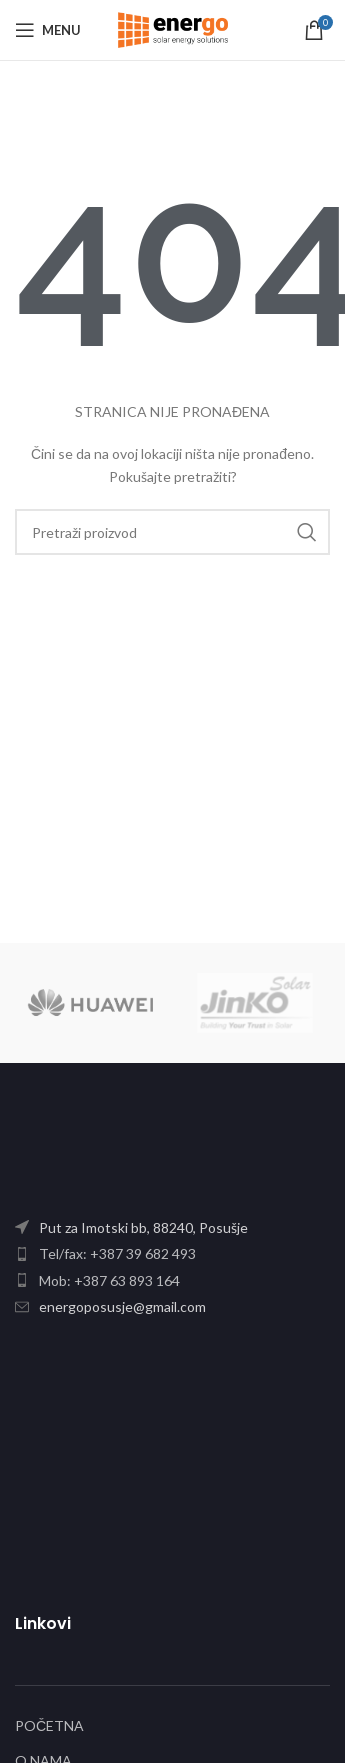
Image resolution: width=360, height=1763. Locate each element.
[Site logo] (173, 28)
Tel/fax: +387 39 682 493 (117, 1253)
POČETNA (49, 1725)
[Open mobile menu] (48, 30)
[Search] (172, 532)
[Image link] (140, 1153)
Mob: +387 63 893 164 (109, 1280)
